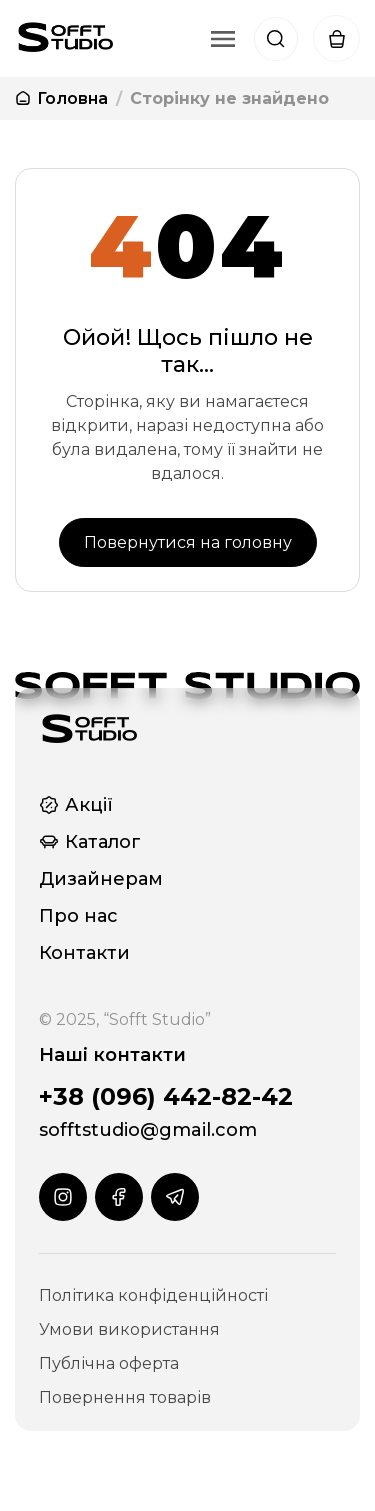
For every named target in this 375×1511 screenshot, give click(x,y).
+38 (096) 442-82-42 (166, 1096)
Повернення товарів (125, 1397)
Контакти (84, 953)
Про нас (78, 916)
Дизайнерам (101, 879)
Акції (76, 805)
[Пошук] (276, 39)
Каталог (90, 842)
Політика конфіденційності (153, 1295)
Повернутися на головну (188, 542)
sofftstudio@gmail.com (148, 1130)
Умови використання (129, 1329)
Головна (61, 98)
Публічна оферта (109, 1363)
